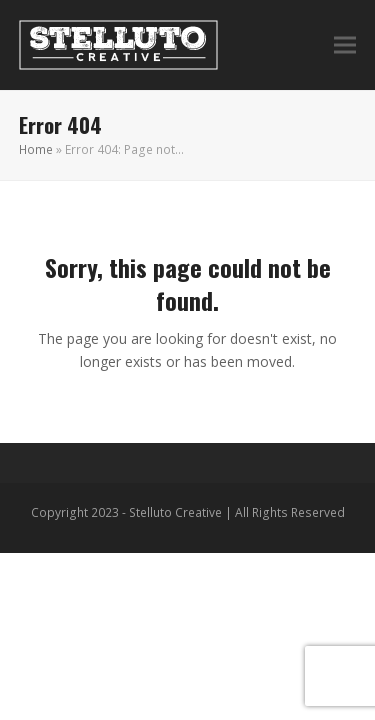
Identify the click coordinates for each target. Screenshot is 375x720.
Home (36, 149)
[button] (345, 45)
